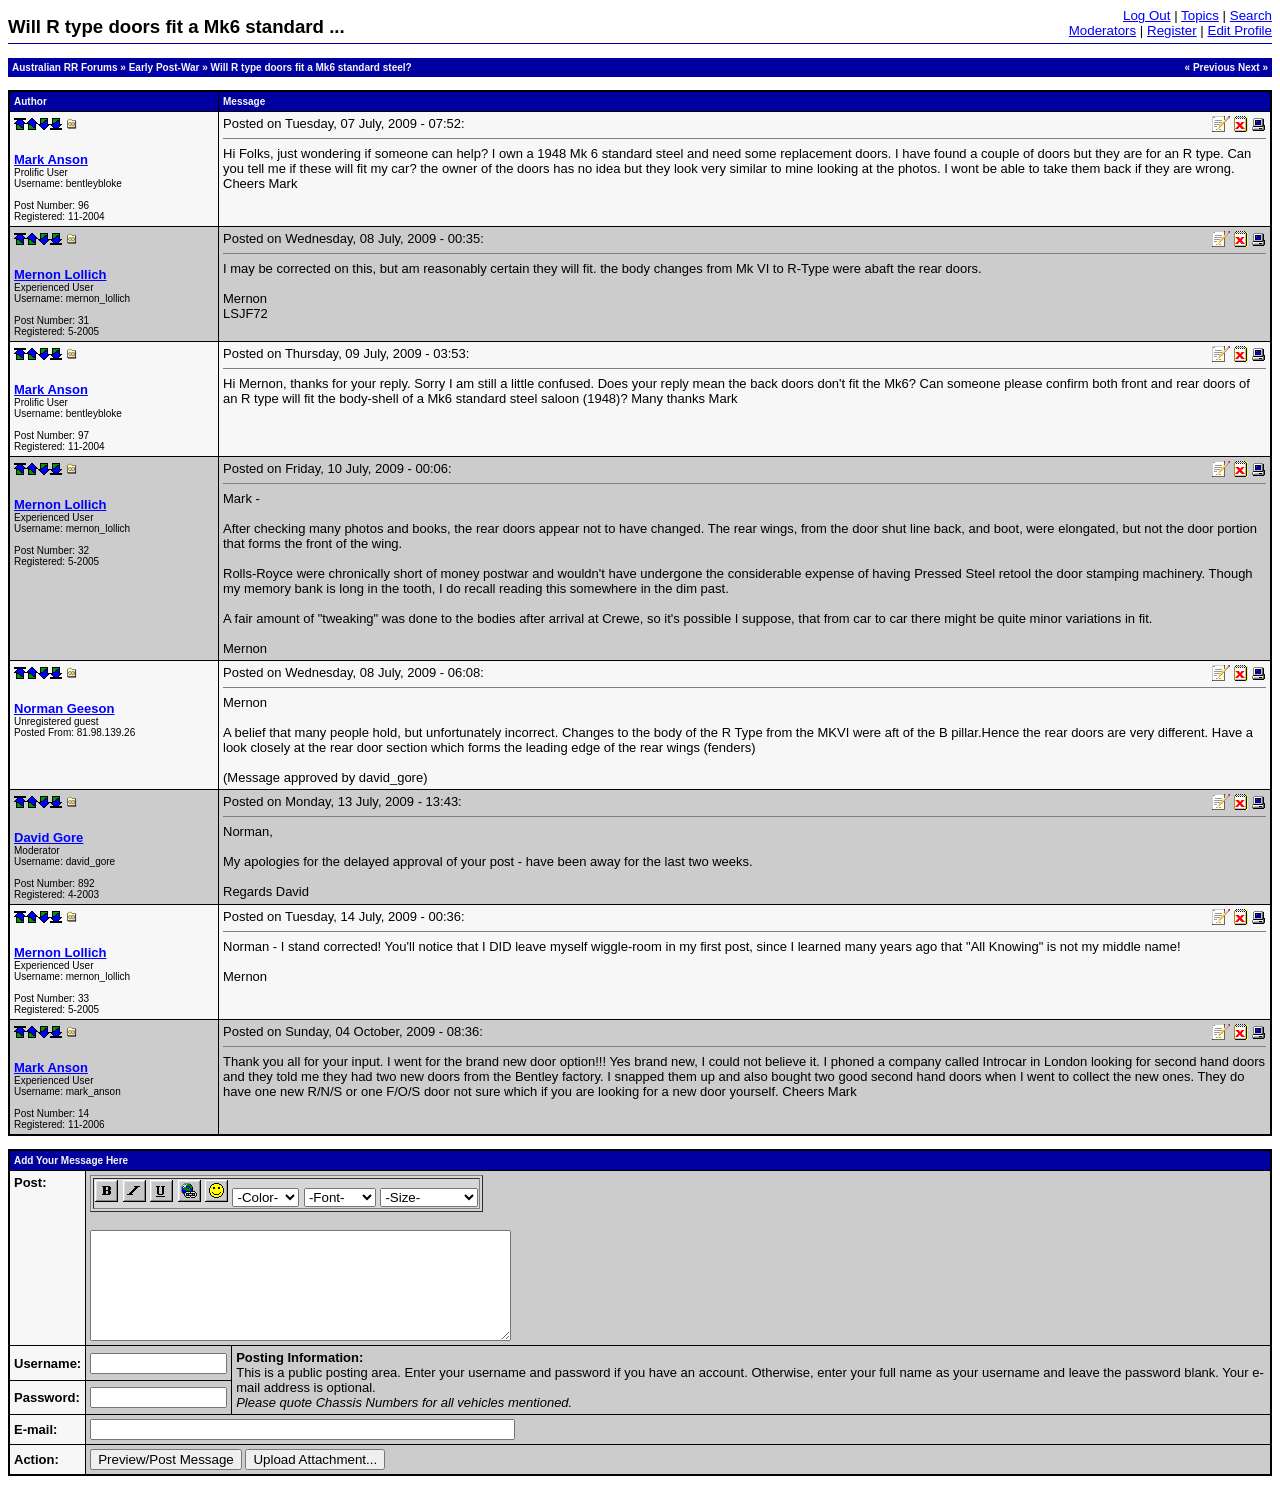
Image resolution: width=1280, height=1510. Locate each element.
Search (1251, 15)
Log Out (1146, 15)
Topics (1200, 15)
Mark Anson (51, 159)
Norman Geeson (64, 708)
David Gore (48, 837)
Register (1172, 30)
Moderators (1102, 30)
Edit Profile (1240, 30)
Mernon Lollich (60, 274)
